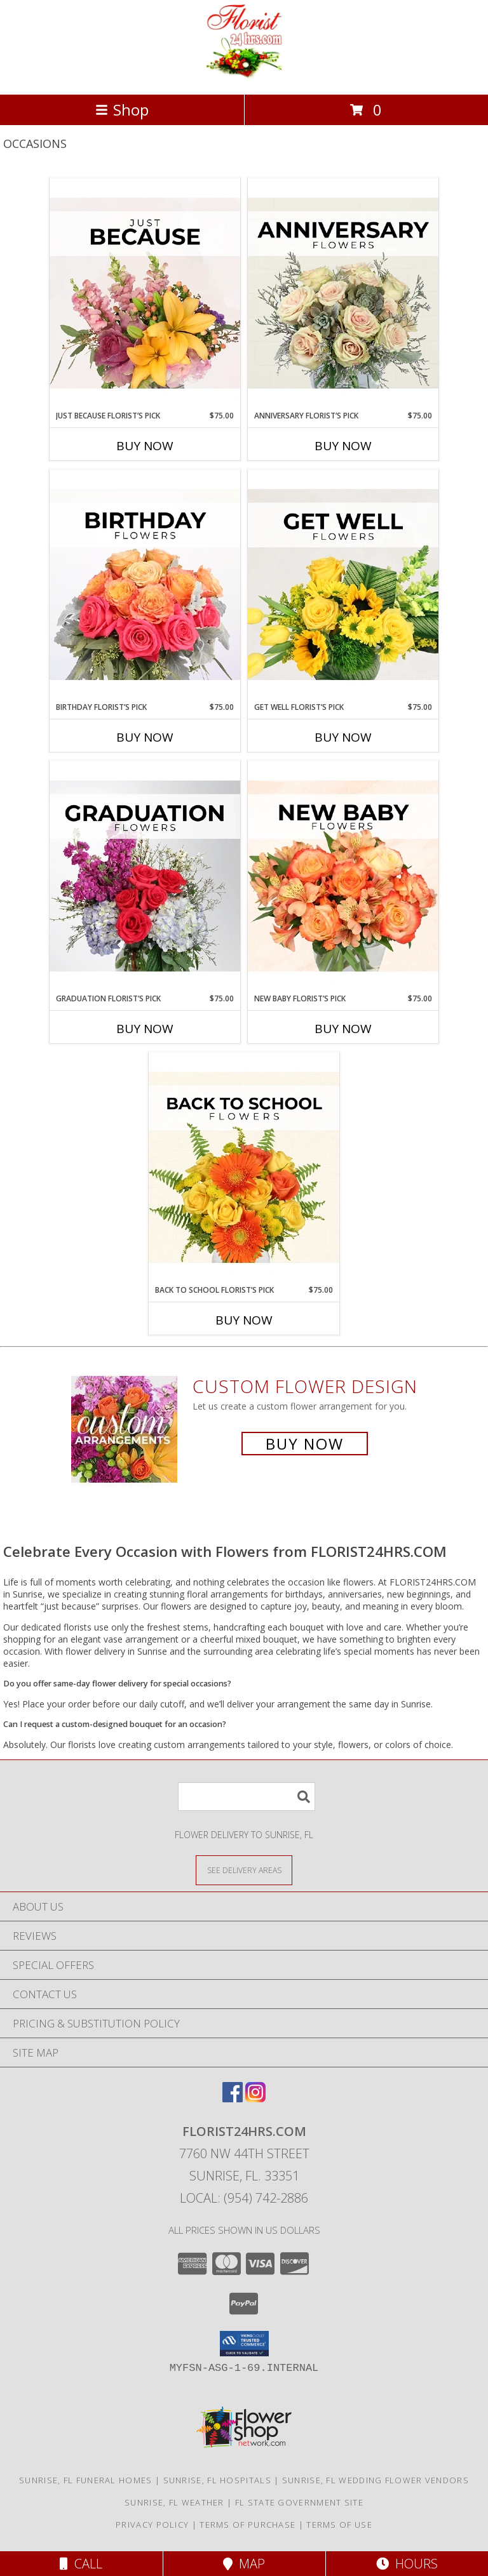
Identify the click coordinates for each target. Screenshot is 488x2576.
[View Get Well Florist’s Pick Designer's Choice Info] (343, 585)
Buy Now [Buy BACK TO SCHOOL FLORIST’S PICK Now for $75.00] (244, 1320)
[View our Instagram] (255, 2098)
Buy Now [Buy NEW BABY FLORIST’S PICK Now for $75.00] (343, 1028)
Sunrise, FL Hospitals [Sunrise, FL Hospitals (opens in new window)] (217, 2480)
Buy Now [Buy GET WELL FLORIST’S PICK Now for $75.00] (343, 737)
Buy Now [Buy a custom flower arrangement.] (305, 1443)
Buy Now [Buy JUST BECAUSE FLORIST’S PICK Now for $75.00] (144, 445)
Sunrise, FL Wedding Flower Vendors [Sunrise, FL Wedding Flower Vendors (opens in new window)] (375, 2480)
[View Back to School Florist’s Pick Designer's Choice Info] (244, 1168)
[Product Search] (246, 1796)
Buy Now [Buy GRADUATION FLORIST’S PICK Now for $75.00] (144, 1028)
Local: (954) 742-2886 (244, 2197)
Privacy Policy (152, 2524)
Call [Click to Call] (81, 2563)
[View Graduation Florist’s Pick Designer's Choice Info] (145, 876)
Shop (122, 109)
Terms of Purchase (247, 2524)
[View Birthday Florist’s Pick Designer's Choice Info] (145, 585)
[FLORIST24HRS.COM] (244, 76)
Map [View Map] (244, 2563)
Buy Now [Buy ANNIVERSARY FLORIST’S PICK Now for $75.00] (343, 445)
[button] (244, 2343)
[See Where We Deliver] (244, 1870)
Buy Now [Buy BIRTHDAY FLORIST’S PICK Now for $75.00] (144, 737)
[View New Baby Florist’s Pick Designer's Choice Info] (343, 876)
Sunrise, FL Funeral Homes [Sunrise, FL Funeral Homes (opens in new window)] (85, 2480)
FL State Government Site (299, 2502)
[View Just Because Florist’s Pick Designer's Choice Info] (145, 294)
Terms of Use (339, 2524)
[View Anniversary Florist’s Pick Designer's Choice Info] (343, 294)
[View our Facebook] (232, 2098)
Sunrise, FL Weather (174, 2502)
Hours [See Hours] (407, 2563)
